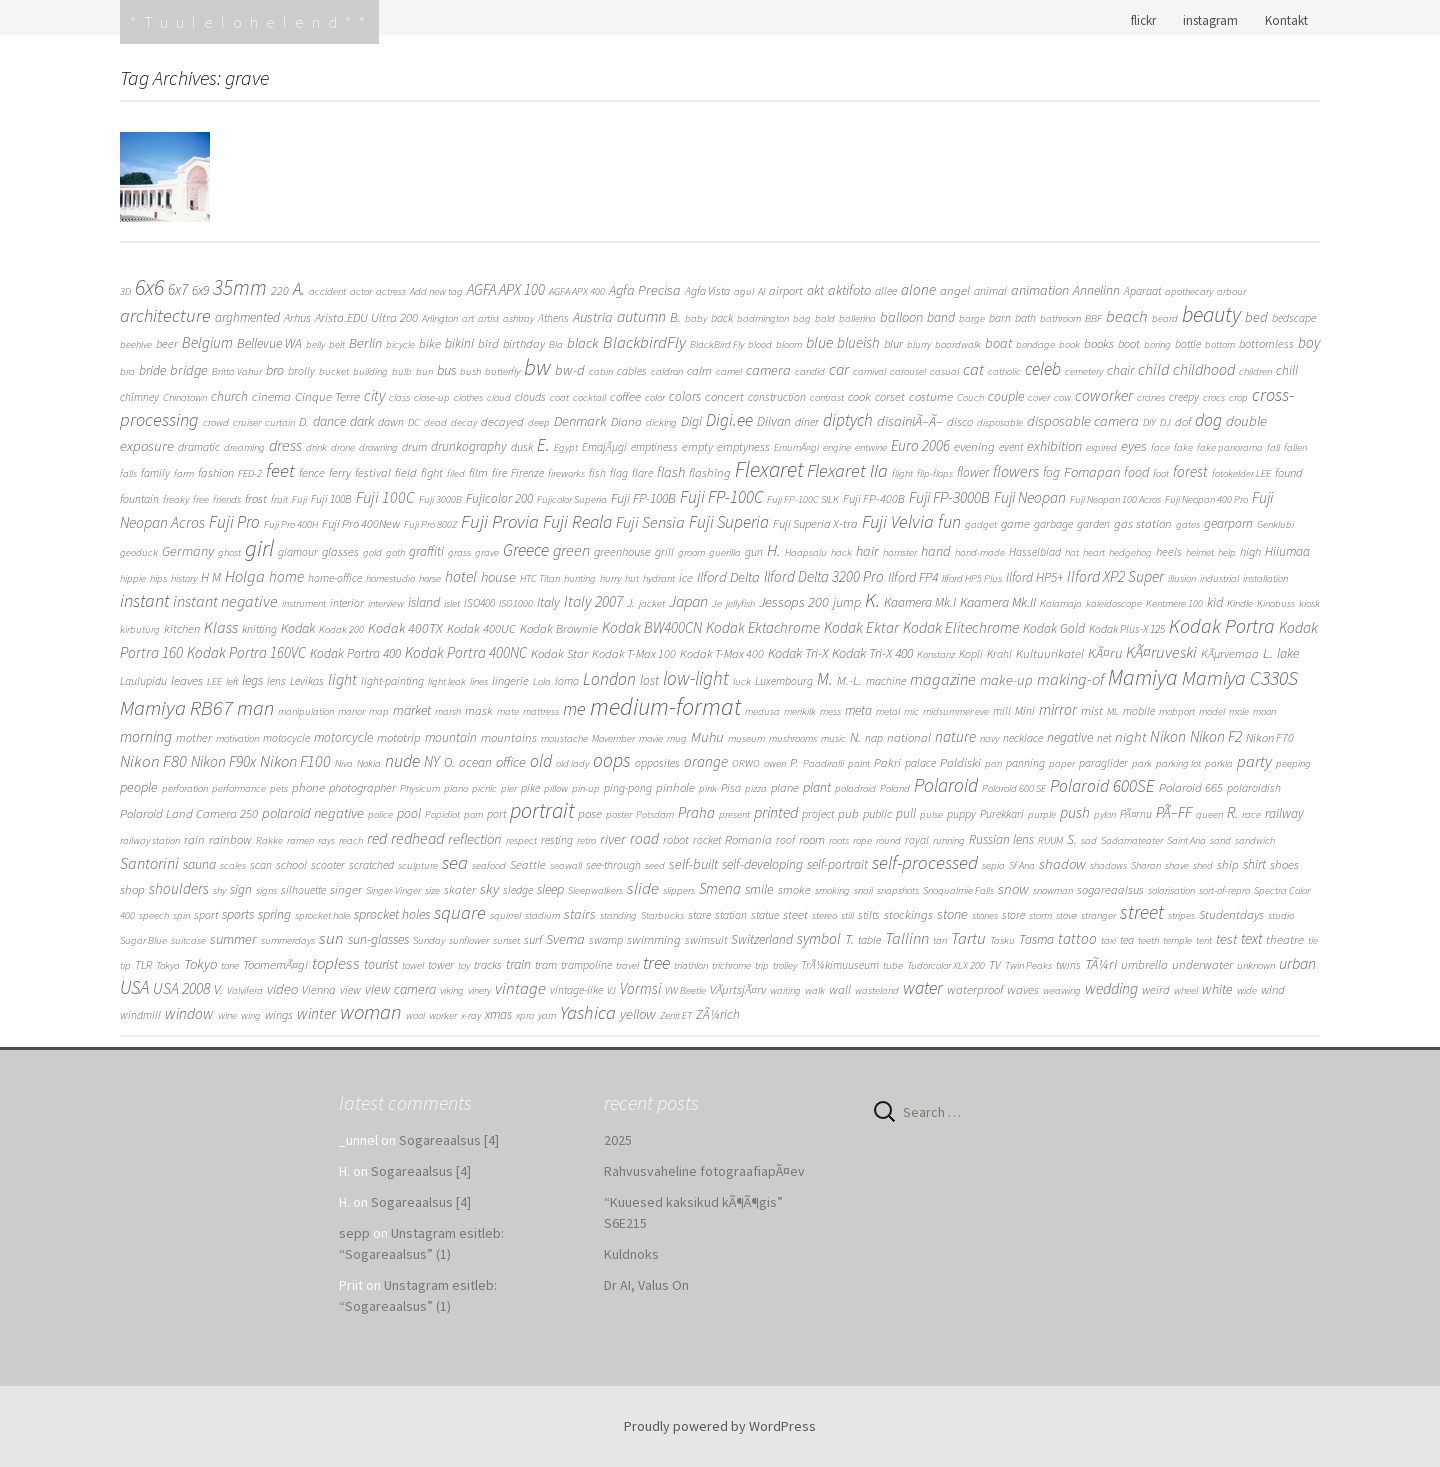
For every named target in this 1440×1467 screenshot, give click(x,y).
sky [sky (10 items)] (489, 888)
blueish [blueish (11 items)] (858, 342)
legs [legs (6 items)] (252, 680)
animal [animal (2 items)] (990, 291)
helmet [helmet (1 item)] (1200, 552)
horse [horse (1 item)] (430, 578)
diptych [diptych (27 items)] (848, 420)
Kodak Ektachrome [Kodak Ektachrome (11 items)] (763, 627)
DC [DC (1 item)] (414, 422)
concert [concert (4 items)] (724, 396)
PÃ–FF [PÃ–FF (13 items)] (1174, 812)
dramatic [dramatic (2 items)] (199, 447)
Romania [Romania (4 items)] (748, 839)
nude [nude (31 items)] (402, 761)
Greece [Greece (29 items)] (526, 550)
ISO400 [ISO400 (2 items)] (479, 603)
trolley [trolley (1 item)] (785, 965)
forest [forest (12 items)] (1190, 471)
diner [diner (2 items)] (807, 422)
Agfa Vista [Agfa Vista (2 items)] (707, 291)
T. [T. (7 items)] (849, 939)
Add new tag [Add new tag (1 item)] (436, 291)
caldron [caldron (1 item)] (667, 371)
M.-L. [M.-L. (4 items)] (849, 680)
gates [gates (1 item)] (1188, 524)
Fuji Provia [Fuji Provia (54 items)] (500, 521)
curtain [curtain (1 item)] (280, 422)
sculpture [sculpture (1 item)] (418, 865)
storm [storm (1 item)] (1040, 915)
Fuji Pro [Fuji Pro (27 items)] (234, 522)
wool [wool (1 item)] (415, 1015)
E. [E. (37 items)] (543, 444)
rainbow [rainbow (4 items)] (230, 839)
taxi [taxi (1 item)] (1108, 940)
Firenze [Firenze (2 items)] (527, 473)
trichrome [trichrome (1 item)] (731, 965)
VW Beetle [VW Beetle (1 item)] (685, 990)
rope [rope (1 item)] (862, 840)
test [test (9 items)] (1226, 939)
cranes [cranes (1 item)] (1151, 397)
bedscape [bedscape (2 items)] (1294, 318)
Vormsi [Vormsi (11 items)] (640, 988)
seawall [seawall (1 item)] (566, 865)
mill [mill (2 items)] (1002, 711)
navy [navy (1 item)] (989, 738)
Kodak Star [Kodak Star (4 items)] (559, 653)
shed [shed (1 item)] (1203, 865)
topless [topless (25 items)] (336, 963)
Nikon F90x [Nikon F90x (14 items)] (223, 761)
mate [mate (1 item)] (508, 711)
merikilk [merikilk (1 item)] (800, 711)
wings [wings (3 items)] (279, 1014)
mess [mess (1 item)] (830, 711)
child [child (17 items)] (1153, 369)
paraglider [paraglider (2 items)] (1103, 763)
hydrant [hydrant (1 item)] (659, 578)
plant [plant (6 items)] (817, 787)
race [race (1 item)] (1251, 814)
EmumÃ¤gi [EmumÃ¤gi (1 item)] (796, 447)
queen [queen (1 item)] (1209, 814)
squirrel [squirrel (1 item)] (505, 915)
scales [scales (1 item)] (233, 865)
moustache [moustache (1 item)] (564, 738)
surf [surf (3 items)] (533, 939)
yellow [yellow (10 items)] (638, 1013)
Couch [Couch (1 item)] (970, 397)
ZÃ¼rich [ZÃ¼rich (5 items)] (718, 1014)
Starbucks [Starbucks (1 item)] (662, 915)
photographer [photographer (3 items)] (362, 787)
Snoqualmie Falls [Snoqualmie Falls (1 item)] (958, 890)
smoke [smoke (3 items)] (794, 889)
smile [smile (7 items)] (759, 889)
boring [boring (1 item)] (1157, 344)
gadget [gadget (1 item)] (981, 524)
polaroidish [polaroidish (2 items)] (1254, 788)
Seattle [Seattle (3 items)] (528, 864)
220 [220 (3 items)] (280, 290)
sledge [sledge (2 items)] (518, 890)
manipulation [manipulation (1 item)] (306, 711)
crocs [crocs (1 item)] (1214, 397)
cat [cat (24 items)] (973, 369)
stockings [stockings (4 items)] (908, 914)
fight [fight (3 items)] (432, 472)
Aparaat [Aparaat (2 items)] (1142, 291)
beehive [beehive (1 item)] (136, 344)
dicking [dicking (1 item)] (661, 422)
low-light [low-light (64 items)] (696, 678)
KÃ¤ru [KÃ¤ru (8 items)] (1105, 653)
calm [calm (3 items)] (699, 370)
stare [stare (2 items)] (699, 915)
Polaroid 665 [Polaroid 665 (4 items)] (1191, 787)
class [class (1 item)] (399, 397)
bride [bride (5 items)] (152, 370)
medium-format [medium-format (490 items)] (665, 706)
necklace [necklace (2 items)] (1023, 738)
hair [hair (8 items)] (867, 551)
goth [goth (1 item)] (395, 552)
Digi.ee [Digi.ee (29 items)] (729, 420)
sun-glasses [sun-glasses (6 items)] (378, 939)
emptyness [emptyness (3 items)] (743, 446)
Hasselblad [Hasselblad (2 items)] (1035, 552)
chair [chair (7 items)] (1120, 370)
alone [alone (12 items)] (918, 289)
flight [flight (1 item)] (902, 473)
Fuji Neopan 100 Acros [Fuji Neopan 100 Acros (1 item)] (1115, 499)
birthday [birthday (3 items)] (524, 343)
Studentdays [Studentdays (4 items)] (1231, 914)
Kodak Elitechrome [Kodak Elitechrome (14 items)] (961, 627)
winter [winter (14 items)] (316, 1013)
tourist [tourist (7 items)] (381, 964)
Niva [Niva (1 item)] (344, 763)
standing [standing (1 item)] (618, 915)
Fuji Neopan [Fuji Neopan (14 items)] (1030, 497)
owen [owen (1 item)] (775, 763)
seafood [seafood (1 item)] (489, 865)
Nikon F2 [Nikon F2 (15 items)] (1216, 736)
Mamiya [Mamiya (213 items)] (1143, 677)
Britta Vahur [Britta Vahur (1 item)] (237, 371)
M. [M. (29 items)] (825, 679)
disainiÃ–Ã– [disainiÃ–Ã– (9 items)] (910, 421)
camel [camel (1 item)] (729, 371)
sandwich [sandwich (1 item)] (1255, 840)
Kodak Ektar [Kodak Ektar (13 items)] (861, 627)
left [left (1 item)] (232, 681)
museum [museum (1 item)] (746, 738)
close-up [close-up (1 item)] (432, 397)
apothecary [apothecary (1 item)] (1189, 291)
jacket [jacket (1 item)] (652, 603)
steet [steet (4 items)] (795, 914)
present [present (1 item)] (734, 814)
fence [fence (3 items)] (312, 472)
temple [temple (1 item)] (1177, 940)
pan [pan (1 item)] (993, 763)
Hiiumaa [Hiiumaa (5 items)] (1287, 551)
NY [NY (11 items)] (432, 761)
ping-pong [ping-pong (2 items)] (628, 788)
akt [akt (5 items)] (815, 290)
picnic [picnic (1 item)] (484, 788)
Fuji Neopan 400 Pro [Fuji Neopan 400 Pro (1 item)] (1206, 499)
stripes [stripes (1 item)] (1181, 915)
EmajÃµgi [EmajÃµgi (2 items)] (604, 447)
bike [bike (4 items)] (430, 343)
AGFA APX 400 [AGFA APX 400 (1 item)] (577, 291)
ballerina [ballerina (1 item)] (857, 318)
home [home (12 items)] (286, 576)
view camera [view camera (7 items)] (400, 989)
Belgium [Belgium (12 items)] (207, 342)
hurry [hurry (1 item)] (610, 578)
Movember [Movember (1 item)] (613, 738)
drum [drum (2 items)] (414, 447)
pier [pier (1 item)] (509, 788)
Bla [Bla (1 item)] (556, 344)
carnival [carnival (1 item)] (869, 371)
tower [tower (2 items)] (441, 965)
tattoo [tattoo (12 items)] (1077, 938)
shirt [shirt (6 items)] (1254, 864)
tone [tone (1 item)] (230, 965)
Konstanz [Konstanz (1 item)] (936, 654)
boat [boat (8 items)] (998, 343)
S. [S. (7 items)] (1072, 839)
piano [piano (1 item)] (456, 788)
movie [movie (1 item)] (651, 738)
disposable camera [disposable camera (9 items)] (1083, 421)
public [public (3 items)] (877, 813)
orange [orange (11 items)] (706, 761)
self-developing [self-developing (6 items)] (762, 864)
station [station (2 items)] (731, 915)
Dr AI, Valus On (646, 1285)
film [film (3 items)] (478, 472)
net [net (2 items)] (1104, 738)
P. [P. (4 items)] (794, 762)
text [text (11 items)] (1251, 938)
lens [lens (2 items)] (276, 681)
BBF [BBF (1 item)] (1093, 318)
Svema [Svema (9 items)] (565, 939)
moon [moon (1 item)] (1264, 711)
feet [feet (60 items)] (280, 470)
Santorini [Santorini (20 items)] (149, 863)
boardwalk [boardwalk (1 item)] (958, 344)
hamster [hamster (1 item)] (900, 552)
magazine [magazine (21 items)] (943, 679)
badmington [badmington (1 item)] (763, 318)
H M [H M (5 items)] (211, 577)
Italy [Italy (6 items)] (548, 602)
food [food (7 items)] (1136, 472)
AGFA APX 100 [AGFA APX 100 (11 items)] (506, 289)
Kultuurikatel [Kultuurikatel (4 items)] (1050, 653)
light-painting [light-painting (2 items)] (392, 681)
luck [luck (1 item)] (742, 681)
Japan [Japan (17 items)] (688, 601)
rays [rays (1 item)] (326, 840)
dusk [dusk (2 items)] (522, 447)
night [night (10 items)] (1130, 736)
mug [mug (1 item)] (677, 738)
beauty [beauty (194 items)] (1211, 314)
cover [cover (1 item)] (1039, 397)
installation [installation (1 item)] (1265, 578)
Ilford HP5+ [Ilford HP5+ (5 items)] (1034, 577)
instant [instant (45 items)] (144, 600)
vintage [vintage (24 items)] (520, 988)
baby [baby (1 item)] (696, 318)
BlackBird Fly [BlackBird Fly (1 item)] (717, 344)
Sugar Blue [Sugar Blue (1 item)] (143, 940)
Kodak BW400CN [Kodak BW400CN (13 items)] (652, 627)
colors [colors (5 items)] (685, 396)
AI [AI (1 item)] (761, 291)
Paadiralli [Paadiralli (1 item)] (823, 763)
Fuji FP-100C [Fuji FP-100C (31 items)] (721, 497)
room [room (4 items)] (812, 839)
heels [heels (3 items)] (1169, 551)
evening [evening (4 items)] (974, 446)
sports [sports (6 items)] (238, 914)
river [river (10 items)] (613, 838)
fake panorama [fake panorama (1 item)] (1230, 447)
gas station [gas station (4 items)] (1143, 523)
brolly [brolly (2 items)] (301, 371)
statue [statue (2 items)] (765, 915)
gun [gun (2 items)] (754, 552)
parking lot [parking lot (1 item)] (1178, 763)
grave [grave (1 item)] (487, 552)
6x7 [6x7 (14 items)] (178, 289)
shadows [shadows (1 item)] (1108, 865)
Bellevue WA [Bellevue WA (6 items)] (269, 343)
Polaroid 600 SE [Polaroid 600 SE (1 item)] (1014, 788)
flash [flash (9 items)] (671, 472)
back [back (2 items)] (722, 318)
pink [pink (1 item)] (708, 788)
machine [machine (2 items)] (886, 681)
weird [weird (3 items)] (1156, 989)
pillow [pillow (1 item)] (556, 788)
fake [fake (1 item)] (1183, 447)
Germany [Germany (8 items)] (188, 551)
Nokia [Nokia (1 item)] (369, 763)
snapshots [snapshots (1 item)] (898, 890)
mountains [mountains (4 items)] (509, 737)
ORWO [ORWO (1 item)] (746, 763)
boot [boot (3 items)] (1129, 343)
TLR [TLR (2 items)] (143, 965)
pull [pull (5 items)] (906, 813)
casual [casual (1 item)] (944, 371)
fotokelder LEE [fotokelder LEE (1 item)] (1241, 473)
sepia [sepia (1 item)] (993, 865)
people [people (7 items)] (139, 787)
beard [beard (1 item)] (1165, 318)
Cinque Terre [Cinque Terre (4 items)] (327, 396)
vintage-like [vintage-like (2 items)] (576, 990)
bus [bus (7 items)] (446, 370)
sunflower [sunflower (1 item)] (469, 940)
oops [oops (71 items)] (612, 760)
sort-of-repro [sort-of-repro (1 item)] (1224, 890)
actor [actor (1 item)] (361, 291)
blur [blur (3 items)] (893, 343)
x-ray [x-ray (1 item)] (471, 1015)
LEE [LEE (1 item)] (214, 681)
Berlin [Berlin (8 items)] (365, 343)
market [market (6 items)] (412, 710)
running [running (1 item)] (949, 840)
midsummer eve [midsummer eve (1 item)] (956, 711)
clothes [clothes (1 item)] (468, 397)
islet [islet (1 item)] (452, 603)
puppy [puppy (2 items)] (961, 814)
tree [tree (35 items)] (656, 963)
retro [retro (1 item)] (586, 840)
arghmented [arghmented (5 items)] (247, 317)
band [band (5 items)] (941, 317)
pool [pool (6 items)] (409, 813)
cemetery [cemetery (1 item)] (1084, 371)
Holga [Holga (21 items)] (245, 576)
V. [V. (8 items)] (218, 989)
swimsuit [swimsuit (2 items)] (706, 940)
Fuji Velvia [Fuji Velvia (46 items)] (898, 521)
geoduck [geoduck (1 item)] (139, 552)
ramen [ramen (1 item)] (300, 840)
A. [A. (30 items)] (299, 289)
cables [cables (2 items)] (632, 371)
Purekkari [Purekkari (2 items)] (1002, 814)
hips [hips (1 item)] (158, 578)
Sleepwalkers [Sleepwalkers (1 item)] (595, 890)
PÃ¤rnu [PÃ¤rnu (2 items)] (1136, 814)
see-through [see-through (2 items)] (613, 865)
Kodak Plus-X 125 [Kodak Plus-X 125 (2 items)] (1127, 629)
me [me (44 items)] (574, 708)
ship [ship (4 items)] (1228, 864)
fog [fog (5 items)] (1051, 472)
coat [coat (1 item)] (559, 397)
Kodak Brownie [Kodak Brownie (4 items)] (559, 628)
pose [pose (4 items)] (590, 813)
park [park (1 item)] (1142, 763)
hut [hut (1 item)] (632, 578)
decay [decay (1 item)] (464, 422)
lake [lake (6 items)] (1288, 653)
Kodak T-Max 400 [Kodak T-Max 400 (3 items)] (722, 653)
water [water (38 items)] (923, 987)
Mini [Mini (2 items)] (1025, 711)
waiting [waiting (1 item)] (785, 990)
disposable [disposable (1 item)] (1000, 422)
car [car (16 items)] (839, 369)
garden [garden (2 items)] (1093, 524)
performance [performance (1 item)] (239, 788)
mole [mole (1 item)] (1239, 711)
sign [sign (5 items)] (241, 889)
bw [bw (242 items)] (537, 367)
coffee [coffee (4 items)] (625, 396)
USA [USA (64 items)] (134, 987)
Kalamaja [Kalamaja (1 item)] (1061, 603)
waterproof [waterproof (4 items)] (975, 989)
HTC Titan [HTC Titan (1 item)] (540, 578)
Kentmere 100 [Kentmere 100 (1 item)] (1174, 603)
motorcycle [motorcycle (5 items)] (343, 737)
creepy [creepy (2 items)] (1184, 397)
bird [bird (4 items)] (488, 343)
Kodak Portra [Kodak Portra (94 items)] (1222, 625)
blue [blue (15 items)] (819, 342)
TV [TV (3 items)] (995, 964)
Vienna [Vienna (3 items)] (319, 989)
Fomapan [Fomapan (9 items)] (1092, 472)
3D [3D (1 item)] (125, 291)
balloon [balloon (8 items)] (901, 317)
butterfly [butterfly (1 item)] (502, 371)
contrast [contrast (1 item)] (827, 397)
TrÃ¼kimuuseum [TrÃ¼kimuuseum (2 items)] (840, 965)
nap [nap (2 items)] (874, 738)
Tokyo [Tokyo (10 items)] (200, 963)
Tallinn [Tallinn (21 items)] (907, 938)
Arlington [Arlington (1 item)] (440, 318)
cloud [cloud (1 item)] (499, 397)
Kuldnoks (631, 1254)
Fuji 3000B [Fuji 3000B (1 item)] (440, 499)
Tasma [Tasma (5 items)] (1036, 939)
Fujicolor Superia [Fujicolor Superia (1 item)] (572, 499)
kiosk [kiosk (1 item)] (1309, 603)
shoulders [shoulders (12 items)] (179, 888)
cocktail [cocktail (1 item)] (589, 397)
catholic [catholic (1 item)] (1004, 371)
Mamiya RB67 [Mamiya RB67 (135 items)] (176, 707)
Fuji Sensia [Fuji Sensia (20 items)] (650, 522)
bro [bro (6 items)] (275, 370)
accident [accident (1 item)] (327, 291)
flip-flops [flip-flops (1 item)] (935, 473)
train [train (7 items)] (518, 964)
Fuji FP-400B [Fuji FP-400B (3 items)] (874, 498)
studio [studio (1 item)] (1281, 915)
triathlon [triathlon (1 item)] (691, 965)
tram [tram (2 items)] (546, 965)
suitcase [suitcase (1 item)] (188, 940)
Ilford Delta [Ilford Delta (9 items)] (728, 577)
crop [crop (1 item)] (1238, 397)
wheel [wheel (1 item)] (1186, 990)
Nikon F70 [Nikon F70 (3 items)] (1270, 737)
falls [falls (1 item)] (128, 473)
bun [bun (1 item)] (424, 371)
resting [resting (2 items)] (557, 840)
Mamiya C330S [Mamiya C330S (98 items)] (1240, 678)
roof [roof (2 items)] (785, 840)
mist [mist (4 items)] (1092, 710)
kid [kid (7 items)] (1215, 602)
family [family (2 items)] (155, 473)
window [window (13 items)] (189, 1013)
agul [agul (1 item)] (744, 291)
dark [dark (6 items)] (362, 421)
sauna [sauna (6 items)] (199, 864)
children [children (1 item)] (1255, 371)
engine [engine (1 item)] (837, 447)
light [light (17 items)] (342, 679)
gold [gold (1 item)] (372, 552)
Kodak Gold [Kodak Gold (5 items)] (1054, 628)
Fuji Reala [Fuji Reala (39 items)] (577, 521)
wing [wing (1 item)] (251, 1015)
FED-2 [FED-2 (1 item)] (250, 473)
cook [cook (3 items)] (859, 396)
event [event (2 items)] (1011, 447)
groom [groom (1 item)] (691, 552)
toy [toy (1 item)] (464, 965)
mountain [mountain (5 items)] (451, 737)
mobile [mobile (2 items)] (1139, 711)
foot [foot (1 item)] (1161, 473)
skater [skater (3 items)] (460, 889)
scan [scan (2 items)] (261, 865)
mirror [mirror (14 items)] (1058, 709)
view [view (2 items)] (350, 990)
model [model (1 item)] (1212, 711)
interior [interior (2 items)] (347, 603)
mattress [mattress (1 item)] (541, 711)
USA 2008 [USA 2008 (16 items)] (181, 988)
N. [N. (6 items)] (855, 737)
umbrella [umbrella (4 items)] (1144, 964)
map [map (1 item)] (379, 711)
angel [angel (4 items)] (955, 290)
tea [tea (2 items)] (1127, 940)
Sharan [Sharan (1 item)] (1146, 865)
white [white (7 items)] (1217, 989)
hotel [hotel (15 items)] (461, 576)
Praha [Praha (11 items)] (696, 812)
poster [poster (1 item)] (619, 814)
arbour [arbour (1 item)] (1231, 291)
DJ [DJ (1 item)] (1165, 422)
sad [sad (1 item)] (1089, 840)
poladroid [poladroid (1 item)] (855, 788)
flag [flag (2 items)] (619, 473)
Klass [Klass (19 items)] (221, 627)
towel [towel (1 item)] (413, 965)
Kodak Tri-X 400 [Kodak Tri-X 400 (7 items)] (872, 653)
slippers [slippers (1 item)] (679, 890)
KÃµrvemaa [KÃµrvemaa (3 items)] (1230, 653)
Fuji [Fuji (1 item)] (299, 499)
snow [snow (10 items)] (1013, 888)
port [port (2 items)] (496, 814)
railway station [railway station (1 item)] (150, 840)
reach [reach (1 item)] (351, 840)
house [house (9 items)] (498, 577)
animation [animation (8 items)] (1040, 290)
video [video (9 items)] (282, 989)
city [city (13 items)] (374, 395)
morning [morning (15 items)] (146, 736)
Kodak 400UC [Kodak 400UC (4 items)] (481, 628)
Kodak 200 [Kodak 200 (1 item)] (341, 629)
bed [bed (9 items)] (1256, 317)
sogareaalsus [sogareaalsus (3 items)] (1110, 889)
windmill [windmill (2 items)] (140, 1015)
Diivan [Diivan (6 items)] (774, 421)
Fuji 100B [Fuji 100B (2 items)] (331, 499)
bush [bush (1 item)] (470, 371)
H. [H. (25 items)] (774, 550)
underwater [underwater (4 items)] (1202, 964)
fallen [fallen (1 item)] (1295, 447)
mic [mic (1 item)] (911, 711)
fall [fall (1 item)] (1273, 447)
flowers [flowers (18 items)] (1016, 471)
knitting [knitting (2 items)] (259, 629)
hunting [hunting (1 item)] (580, 578)
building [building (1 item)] (370, 371)
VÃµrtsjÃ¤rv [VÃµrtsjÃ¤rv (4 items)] (738, 989)
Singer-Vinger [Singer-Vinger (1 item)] (393, 890)
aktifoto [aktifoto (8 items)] (849, 290)
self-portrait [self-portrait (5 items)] (837, 864)
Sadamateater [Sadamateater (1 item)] (1132, 840)
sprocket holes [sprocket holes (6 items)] (392, 914)
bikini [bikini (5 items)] (459, 343)
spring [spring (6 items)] (274, 914)
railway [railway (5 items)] (1284, 813)
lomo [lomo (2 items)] (567, 681)
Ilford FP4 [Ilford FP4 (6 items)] (913, 577)
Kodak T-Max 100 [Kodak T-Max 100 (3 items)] (634, 653)
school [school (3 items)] (291, 864)
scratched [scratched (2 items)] (371, 865)
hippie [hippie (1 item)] (133, 578)
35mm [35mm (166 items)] (240, 287)
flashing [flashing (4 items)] (710, 472)
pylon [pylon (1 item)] (1105, 814)
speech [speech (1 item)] (154, 915)
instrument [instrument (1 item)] (304, 603)
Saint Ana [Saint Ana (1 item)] (1186, 840)
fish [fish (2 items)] (597, 473)
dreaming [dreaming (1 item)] (244, 447)
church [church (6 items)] (229, 396)
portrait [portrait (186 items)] (542, 810)
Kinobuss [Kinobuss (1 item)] (1276, 603)
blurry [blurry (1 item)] (919, 344)
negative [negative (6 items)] (1070, 737)
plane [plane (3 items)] (785, 787)
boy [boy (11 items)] (1309, 342)
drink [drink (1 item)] (316, 447)
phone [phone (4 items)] (308, 787)
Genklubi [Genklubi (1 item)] (1275, 524)
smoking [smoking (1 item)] (832, 890)
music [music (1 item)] (833, 738)
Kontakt (1286, 20)
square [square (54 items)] (460, 912)
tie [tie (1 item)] (1313, 940)
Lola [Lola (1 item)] (542, 681)
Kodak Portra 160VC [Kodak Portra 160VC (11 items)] (246, 652)
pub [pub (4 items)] (848, 813)
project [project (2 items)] (818, 814)
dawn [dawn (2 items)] (391, 422)
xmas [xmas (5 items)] (498, 1014)
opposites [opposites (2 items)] (657, 763)
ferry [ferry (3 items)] (340, 472)
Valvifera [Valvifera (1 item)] (245, 990)
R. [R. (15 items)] (1232, 812)
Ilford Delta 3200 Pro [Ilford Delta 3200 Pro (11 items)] (824, 576)
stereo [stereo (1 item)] (824, 915)
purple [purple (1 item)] (1042, 814)
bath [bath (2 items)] (1025, 318)
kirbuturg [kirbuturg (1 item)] (140, 629)
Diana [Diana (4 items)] (626, 421)
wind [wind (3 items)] (1273, 989)
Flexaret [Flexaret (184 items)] (769, 469)
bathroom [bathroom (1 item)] (1060, 318)
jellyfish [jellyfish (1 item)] (740, 603)
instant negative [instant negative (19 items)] (225, 601)
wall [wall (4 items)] (840, 989)
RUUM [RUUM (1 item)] (1050, 840)
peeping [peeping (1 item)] (1293, 763)
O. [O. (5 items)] (449, 762)
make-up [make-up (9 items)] (1006, 680)
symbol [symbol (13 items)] (819, 938)
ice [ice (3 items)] (686, 577)
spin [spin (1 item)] (181, 915)
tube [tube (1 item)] (893, 965)
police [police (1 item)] (380, 814)
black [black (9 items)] (583, 343)
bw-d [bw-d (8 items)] (570, 370)
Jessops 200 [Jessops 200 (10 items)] (794, 601)
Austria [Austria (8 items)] (593, 317)
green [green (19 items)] (571, 550)
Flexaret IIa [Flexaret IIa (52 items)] (847, 470)
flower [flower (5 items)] (973, 472)
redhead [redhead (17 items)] (417, 838)
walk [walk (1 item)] (815, 990)
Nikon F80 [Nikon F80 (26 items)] (153, 761)
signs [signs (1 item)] (266, 890)
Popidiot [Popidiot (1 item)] (442, 814)
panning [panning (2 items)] (1025, 763)
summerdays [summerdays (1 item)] (288, 940)
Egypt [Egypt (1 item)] (566, 447)
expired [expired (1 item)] (1101, 447)
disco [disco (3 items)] (960, 421)
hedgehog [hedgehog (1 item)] (1130, 552)
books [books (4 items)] (1099, 343)
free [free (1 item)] (201, 499)
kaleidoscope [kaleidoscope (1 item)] (1114, 603)
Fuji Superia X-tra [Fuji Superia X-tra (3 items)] (815, 523)
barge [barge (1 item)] (972, 318)
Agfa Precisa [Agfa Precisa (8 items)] (645, 290)
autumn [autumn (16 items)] (641, 316)
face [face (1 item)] (1160, 447)
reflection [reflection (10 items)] (475, 838)
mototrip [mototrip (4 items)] (399, 737)
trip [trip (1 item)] (762, 965)
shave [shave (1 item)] (1177, 865)
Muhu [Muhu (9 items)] (707, 737)
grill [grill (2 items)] (664, 552)
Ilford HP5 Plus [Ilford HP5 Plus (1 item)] (972, 578)
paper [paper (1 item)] (1062, 763)
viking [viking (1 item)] (452, 990)
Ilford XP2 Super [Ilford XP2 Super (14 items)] (1115, 576)
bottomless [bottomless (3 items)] (1266, 343)
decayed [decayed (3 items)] (502, 421)
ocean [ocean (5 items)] (475, 762)
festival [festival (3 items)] (373, 472)
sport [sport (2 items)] (206, 915)
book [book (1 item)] (1069, 344)
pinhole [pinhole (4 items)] (675, 787)
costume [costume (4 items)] (931, 396)
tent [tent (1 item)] (1204, 940)
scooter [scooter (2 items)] (328, 865)
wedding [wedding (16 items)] (1111, 988)
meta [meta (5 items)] (858, 710)
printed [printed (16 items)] (776, 812)
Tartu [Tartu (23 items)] (968, 938)
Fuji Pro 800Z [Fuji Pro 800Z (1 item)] (430, 524)
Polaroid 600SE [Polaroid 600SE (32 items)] (1102, 786)
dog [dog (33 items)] (1208, 420)
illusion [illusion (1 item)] (1182, 578)
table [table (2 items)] (869, 940)
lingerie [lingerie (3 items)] (510, 680)
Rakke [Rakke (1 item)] (269, 840)
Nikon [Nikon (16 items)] (1168, 736)
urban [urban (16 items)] (1297, 963)
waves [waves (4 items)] (1023, 989)
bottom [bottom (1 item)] (1220, 344)
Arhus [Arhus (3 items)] (297, 317)
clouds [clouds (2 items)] (530, 397)
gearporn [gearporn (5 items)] (1228, 523)
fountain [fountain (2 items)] (139, 499)
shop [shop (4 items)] (132, 889)
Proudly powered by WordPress (720, 1426)
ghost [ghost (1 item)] (229, 552)
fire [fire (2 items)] (499, 473)
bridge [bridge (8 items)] (189, 370)
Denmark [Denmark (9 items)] (580, 421)
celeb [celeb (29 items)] (1043, 369)
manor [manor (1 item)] (351, 711)
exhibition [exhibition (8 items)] (1054, 446)
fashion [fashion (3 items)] (216, 472)
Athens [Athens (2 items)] (553, 318)
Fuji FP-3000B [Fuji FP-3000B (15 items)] (949, 497)
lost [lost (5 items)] (649, 680)
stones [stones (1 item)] (985, 915)
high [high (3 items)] (1250, 551)
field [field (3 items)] (406, 472)
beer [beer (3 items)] (167, 343)
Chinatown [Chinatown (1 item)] (185, 397)
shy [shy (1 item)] (219, 890)
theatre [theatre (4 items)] (1285, 939)
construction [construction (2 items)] (777, 397)
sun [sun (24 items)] (331, 938)
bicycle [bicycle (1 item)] (400, 344)
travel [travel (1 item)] (627, 965)
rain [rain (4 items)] (194, 839)
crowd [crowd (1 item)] (216, 422)
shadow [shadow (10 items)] (1062, 863)
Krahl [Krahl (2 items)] (999, 654)
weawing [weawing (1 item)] (1062, 990)
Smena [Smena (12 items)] (720, 888)
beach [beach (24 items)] (1127, 316)
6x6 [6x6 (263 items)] (149, 287)
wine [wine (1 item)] (227, 1015)
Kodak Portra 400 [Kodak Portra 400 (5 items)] (355, 653)
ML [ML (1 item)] (1113, 711)
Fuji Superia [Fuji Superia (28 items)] (729, 522)
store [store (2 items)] (1013, 915)
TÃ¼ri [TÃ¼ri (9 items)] (1101, 964)
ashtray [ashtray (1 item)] (518, 318)
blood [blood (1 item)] (760, 344)
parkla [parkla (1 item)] (1219, 763)
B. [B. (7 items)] (675, 317)
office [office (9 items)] (511, 762)
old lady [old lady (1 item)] (572, 763)
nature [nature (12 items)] (955, 736)
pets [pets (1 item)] (279, 788)
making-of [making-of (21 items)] (1070, 679)
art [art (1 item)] (468, 318)
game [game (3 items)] (1015, 523)
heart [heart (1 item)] (1094, 552)
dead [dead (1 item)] (435, 422)
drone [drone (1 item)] (343, 447)
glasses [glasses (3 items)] (340, 551)
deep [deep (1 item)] (539, 422)
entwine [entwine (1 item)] (871, 447)
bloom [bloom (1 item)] (789, 344)
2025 (618, 1140)
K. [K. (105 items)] (872, 600)
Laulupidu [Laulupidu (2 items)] (143, 681)
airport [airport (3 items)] (786, 290)
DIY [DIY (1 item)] (1149, 422)
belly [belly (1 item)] (315, 344)
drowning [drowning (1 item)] (378, 447)
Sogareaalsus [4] (449, 1140)
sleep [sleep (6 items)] (550, 889)
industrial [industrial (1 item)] (1219, 578)
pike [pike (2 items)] (530, 788)
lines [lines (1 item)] (479, 681)
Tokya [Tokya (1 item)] (168, 965)
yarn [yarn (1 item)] (547, 1015)
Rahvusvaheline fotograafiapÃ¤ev (704, 1171)
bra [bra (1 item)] (127, 371)
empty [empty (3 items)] (697, 446)
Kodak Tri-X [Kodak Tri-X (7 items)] (798, 653)
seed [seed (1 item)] (655, 865)
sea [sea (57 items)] (455, 862)
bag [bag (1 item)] (802, 318)
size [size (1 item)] (432, 890)
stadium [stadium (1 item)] (542, 915)
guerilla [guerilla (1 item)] (725, 552)
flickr (1143, 20)
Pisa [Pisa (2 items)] (731, 788)
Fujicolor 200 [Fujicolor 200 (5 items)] (499, 498)
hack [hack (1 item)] (841, 552)
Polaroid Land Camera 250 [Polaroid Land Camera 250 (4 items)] (189, 813)
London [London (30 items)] (609, 679)
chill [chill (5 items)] (1287, 370)
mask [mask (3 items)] (479, 710)
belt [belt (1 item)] (337, 344)
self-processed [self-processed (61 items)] (925, 862)
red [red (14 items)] (377, 838)
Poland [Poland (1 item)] (895, 788)
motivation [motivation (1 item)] (237, 738)
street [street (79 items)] (1142, 912)
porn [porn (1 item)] (473, 814)
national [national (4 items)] (909, 737)
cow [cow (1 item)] (1062, 397)
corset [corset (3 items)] (890, 396)
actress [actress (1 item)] (391, 291)
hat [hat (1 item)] (1072, 552)
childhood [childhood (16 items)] (1204, 369)
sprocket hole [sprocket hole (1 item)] (322, 915)
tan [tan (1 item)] (940, 940)
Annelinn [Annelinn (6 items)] (1096, 290)
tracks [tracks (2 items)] (488, 965)
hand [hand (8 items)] (936, 551)
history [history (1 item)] (184, 578)
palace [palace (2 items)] (920, 763)
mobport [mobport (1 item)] (1177, 711)
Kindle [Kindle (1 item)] (1240, 603)
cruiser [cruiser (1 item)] (247, 422)
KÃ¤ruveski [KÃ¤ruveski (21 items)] (1161, 652)
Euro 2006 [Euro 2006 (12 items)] (920, 445)
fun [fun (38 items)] (949, 521)
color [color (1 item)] (655, 397)
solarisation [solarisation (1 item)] (1171, 890)
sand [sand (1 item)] (1220, 840)
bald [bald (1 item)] (825, 318)
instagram (1210, 20)
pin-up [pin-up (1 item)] (586, 788)
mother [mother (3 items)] (194, 737)
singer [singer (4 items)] (346, 889)
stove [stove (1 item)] (1066, 915)
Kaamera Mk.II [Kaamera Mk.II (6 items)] (998, 602)
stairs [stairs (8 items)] (580, 914)
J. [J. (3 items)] (631, 602)
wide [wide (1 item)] (1247, 990)
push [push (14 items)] (1075, 812)
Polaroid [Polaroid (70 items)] (946, 785)
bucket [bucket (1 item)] (334, 371)
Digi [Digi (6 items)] (691, 421)
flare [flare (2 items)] (642, 473)
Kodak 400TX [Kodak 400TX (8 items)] (405, 628)
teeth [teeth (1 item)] (1148, 940)
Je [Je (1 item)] (717, 603)
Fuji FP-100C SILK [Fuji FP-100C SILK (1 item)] (803, 499)
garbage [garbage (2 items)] (1053, 524)
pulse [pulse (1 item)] (931, 814)
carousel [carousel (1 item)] (908, 371)
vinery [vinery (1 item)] (479, 990)
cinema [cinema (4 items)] (271, 396)
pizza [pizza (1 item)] (756, 788)
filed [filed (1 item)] (456, 473)
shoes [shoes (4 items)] (1284, 864)
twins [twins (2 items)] (1068, 965)
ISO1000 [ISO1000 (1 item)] (516, 603)
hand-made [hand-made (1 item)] (980, 552)
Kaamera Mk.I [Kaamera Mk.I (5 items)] (920, 602)
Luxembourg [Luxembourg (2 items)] (784, 681)
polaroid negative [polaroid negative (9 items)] (313, 813)
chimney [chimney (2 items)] (139, 397)
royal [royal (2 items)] (917, 840)
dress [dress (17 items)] (285, 445)
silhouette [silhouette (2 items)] (303, 890)
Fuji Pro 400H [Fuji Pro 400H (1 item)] (291, 524)
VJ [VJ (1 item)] (611, 990)
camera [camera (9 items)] (768, 370)
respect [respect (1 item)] (521, 840)
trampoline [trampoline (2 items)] (586, 965)
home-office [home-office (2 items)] (335, 578)
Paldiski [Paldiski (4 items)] (960, 762)
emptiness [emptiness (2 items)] (654, 447)
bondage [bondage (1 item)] (1035, 344)
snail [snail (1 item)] (863, 890)
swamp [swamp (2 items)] (606, 940)
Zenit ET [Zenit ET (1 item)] (676, 1015)
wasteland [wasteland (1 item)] (877, 990)
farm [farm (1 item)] (184, 473)
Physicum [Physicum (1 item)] (420, 788)
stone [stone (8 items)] (952, 914)
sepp (354, 1233)
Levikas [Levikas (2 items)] (307, 681)
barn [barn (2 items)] (1000, 318)
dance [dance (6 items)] (329, 421)
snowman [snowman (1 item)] (1053, 890)
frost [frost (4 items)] (256, 498)
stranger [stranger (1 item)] (1098, 915)
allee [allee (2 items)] (886, 291)
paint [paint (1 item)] (859, 763)
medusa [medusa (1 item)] (762, 711)
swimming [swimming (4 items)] (654, 939)
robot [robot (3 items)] (676, 839)
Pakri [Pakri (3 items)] (887, 762)
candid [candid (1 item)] (810, 371)
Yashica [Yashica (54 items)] (588, 1012)
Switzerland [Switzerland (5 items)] (762, 939)
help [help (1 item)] (1227, 552)
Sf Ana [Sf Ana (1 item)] (1022, 865)
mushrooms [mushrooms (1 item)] (793, 738)
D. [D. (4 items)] (304, 421)
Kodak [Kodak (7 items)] (298, 628)
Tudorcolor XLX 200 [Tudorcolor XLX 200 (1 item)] (946, 965)
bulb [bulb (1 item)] (402, 371)
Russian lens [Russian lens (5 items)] (1001, 839)
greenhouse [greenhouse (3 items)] (622, 551)
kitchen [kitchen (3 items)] (182, 628)
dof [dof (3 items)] (1183, 421)
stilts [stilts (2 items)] (869, 915)
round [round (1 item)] (888, 840)
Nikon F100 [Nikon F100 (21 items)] (295, 761)
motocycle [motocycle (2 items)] (286, 738)
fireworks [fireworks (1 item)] (566, 473)
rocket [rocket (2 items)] (707, 840)
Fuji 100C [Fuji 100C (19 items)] (385, 497)
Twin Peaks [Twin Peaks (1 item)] (1028, 965)
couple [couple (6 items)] (1006, 396)
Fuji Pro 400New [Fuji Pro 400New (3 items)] (361, 523)
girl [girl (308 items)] (259, 547)
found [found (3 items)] (1289, 472)
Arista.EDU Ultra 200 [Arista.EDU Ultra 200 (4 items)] (366, 317)
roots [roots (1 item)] (839, 840)
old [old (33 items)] (541, 761)
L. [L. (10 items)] (1268, 652)
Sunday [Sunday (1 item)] (429, 940)
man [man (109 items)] (255, 708)
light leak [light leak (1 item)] (447, 681)
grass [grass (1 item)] (459, 552)
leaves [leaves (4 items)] (187, 680)
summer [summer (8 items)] (233, 939)
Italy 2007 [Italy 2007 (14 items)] (593, 601)
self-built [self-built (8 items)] (693, 864)
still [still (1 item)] (847, 915)
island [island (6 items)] (424, 602)
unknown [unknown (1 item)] (1256, 965)
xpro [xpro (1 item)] (525, 1015)
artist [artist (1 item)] (488, 318)
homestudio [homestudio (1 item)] (390, 578)
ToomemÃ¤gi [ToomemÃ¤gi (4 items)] (275, 964)
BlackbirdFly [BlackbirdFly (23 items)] (644, 342)
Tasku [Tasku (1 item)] (1002, 940)
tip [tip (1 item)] (125, 965)
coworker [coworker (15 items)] (1104, 395)
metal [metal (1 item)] (888, 711)
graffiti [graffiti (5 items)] (426, 551)
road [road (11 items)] (644, 838)
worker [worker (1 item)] (443, 1015)
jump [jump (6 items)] (847, 602)
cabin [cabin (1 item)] (601, 371)
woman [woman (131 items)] (371, 1012)
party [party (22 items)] (1254, 761)
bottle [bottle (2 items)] (1188, 344)
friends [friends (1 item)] (227, 499)
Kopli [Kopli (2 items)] (971, 654)
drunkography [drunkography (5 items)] (469, 446)
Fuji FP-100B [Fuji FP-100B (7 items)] (643, 498)
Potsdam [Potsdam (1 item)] (655, 814)
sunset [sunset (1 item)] (506, 940)
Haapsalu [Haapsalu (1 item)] (806, 552)
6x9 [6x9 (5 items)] (200, 290)
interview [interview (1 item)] (386, 603)
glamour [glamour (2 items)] (298, 552)
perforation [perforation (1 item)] (185, 788)
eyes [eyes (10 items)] (1134, 445)
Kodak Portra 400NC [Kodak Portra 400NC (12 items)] (466, 652)
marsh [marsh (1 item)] (448, 711)
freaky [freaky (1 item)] (176, 499)
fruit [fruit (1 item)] (279, 499)
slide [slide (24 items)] (643, 888)
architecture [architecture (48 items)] (165, 315)
